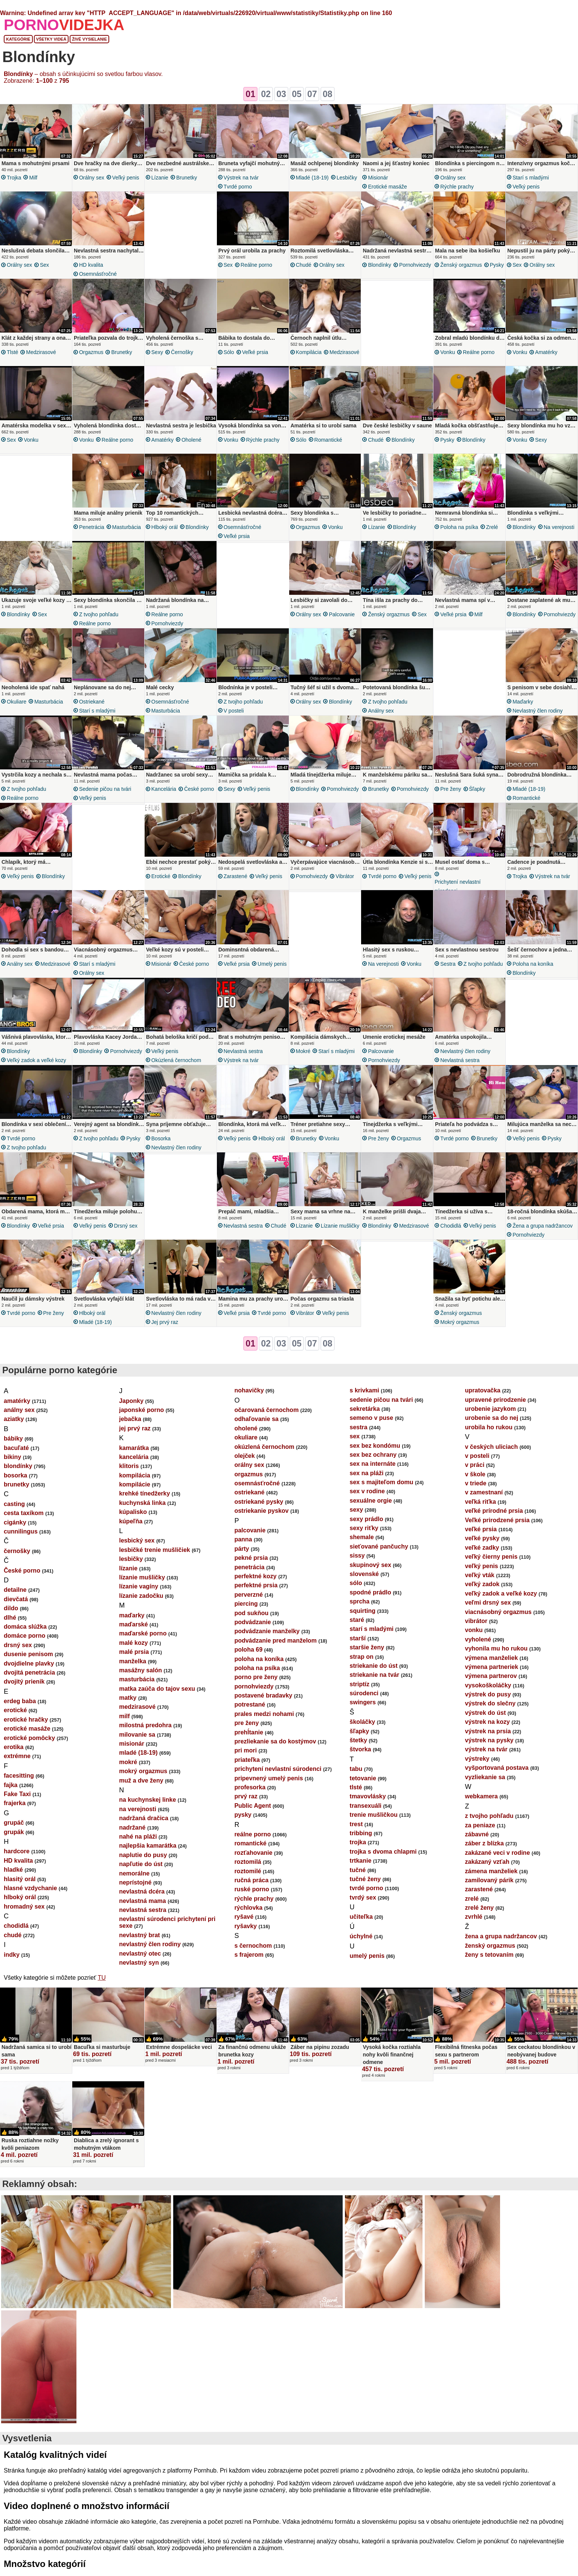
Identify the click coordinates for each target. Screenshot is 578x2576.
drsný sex (125, 1226)
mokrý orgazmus (459, 1322)
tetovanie (363, 1778)
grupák (14, 1832)
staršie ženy (367, 1647)
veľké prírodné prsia (494, 1511)
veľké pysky (482, 1538)
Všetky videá (51, 39)
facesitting (19, 1775)
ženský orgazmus (461, 265)
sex (44, 265)
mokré (303, 1051)
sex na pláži (367, 1473)
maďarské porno (142, 1633)
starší (358, 1638)
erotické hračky (26, 1719)
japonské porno (141, 1410)
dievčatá (16, 1599)
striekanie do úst (374, 1666)
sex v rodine (367, 1491)
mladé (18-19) (312, 178)
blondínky (379, 265)
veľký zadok (482, 1584)
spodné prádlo (370, 1592)
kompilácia (309, 352)
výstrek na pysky (489, 1740)
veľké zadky (482, 1547)
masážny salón (140, 1670)
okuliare (16, 702)
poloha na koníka (532, 964)
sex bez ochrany (373, 1454)
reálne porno (256, 265)
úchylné (361, 1936)
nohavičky (249, 1390)
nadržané (132, 1827)
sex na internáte (373, 1463)
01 (250, 94)
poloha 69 (248, 1649)
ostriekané (92, 702)
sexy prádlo (366, 1519)
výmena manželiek (491, 1658)
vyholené (478, 1639)
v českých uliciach (491, 1447)
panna (243, 1539)
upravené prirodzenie (495, 1400)
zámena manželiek (491, 1871)
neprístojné (135, 1882)
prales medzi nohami (264, 1714)
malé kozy (133, 1643)
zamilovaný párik (489, 1880)
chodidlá (450, 1226)
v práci (475, 1465)
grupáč (14, 1822)
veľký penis (125, 178)
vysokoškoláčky (488, 1685)
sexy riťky (364, 1528)
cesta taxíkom (24, 1513)
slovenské (364, 1574)
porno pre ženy (256, 1677)
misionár (378, 178)
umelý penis (272, 964)
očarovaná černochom (266, 1410)
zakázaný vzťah (487, 1862)
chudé (303, 265)
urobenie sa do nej (491, 1418)
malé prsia (134, 1652)
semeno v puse (371, 1418)
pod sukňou (251, 1613)
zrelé (492, 527)
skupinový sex (370, 1565)
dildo (11, 1608)
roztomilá (247, 1862)
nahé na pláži (138, 1836)
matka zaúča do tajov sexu (157, 1688)
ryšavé (243, 1916)
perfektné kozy (255, 1576)
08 (327, 94)
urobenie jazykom (490, 1409)
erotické (161, 876)
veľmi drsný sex (488, 1602)
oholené (191, 440)
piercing (246, 1603)
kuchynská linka (142, 1503)
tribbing (361, 1833)
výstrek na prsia (488, 1731)
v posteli (234, 711)
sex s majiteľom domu (381, 1482)
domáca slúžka (25, 1626)
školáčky (362, 1722)
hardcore (16, 1851)
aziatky (14, 1419)
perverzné (248, 1594)
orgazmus (91, 352)
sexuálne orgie (371, 1500)
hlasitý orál (19, 1879)
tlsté (12, 352)
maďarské (133, 1624)
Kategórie (18, 39)
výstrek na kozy (487, 1722)
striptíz (359, 1684)
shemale (362, 1537)
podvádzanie (252, 1622)
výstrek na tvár (241, 178)
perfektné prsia (256, 1585)
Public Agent (252, 1805)
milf (33, 178)
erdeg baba (20, 1701)
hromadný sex (24, 1906)
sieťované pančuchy (379, 1546)
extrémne (17, 1756)
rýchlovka (248, 1907)
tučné (358, 1870)
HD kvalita (91, 265)
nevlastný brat (139, 1935)
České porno (199, 789)
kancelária (163, 789)
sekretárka (365, 1409)
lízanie (159, 178)
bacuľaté (16, 1448)
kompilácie (134, 1484)
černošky (182, 352)
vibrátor (345, 876)
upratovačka (482, 1390)
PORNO (64, 25)
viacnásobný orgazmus (498, 1612)
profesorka (249, 1787)
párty (241, 1549)
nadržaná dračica (143, 1818)
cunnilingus (21, 1531)
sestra (447, 964)
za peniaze (480, 1825)
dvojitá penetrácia (29, 1672)
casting (14, 1504)
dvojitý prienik (24, 1681)
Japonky (131, 1401)
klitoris (129, 1466)
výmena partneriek (491, 1667)
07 (312, 94)
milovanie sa (137, 1734)
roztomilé (247, 1871)
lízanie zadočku (141, 1596)
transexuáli (365, 1805)
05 (297, 94)
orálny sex (91, 178)
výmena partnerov (491, 1676)
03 (281, 94)
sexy (157, 352)
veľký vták (479, 1575)
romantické (328, 440)
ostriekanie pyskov (261, 1511)
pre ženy (450, 789)
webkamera (481, 1796)
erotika (13, 1747)
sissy (357, 1555)
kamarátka (134, 1448)
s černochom (253, 1945)
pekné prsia (251, 1558)
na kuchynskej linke (147, 1799)
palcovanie (342, 614)
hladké (13, 1869)
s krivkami (364, 1390)
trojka (14, 178)
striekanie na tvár (375, 1675)
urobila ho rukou (488, 1427)
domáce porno (24, 1635)
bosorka (161, 1138)
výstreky (477, 1758)
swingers (363, 1702)
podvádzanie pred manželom (275, 1640)
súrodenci (364, 1693)
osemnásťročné (98, 274)
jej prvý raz (164, 1322)
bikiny (12, 1457)
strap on (362, 1657)
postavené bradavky (263, 1695)
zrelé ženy (479, 1907)
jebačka (130, 1419)
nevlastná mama (142, 1901)
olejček (244, 1456)
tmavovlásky (368, 1796)
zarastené (235, 876)
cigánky (15, 1522)
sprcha (359, 1601)
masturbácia (126, 527)
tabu (356, 1769)
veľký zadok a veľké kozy (36, 1060)
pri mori (245, 1750)
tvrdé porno (238, 187)
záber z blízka (484, 1843)
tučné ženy (365, 1879)
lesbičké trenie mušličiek (154, 1550)
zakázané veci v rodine (497, 1853)
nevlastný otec (140, 1953)
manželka (132, 1661)
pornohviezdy (415, 265)
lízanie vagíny (138, 1586)
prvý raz (245, 1796)
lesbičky (347, 178)
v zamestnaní (484, 1492)
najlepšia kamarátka (147, 1845)
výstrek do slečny (490, 1703)
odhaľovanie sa (256, 1419)
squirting (362, 1611)
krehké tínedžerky (144, 1493)
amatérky (546, 352)
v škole (475, 1474)
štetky (358, 1740)
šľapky (477, 789)
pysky (497, 265)
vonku (447, 352)
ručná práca (251, 1880)
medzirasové (41, 352)
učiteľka (361, 1916)
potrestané (249, 1704)
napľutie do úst (141, 1864)
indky (12, 1954)
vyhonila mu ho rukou (496, 1648)
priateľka (247, 1760)
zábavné (477, 1834)
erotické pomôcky (29, 1738)
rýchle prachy (457, 187)
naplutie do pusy (143, 1855)
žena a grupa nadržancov (542, 1226)
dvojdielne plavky (29, 1663)
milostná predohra (145, 1725)
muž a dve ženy (141, 1780)
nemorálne (134, 1873)
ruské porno (251, 1889)
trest (356, 1824)
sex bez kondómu (375, 1445)
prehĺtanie (248, 1732)
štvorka (360, 1749)
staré (357, 1620)
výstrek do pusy (488, 1694)
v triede (475, 1483)
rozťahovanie (253, 1853)
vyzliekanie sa (485, 1777)
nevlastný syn (139, 1962)
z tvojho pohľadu (99, 614)
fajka (10, 1785)
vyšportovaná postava (497, 1767)
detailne (15, 1590)
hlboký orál (164, 527)
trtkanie (361, 1860)
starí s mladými (530, 178)
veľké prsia (255, 352)
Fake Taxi (17, 1794)
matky (127, 1698)
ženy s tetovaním (489, 1954)
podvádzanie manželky (266, 1631)
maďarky (522, 702)
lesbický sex (136, 1540)
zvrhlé (473, 1916)
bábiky (13, 1438)
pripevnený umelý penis (268, 1778)
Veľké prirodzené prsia (497, 1520)
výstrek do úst (485, 1713)
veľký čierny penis (491, 1556)
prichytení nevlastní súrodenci (457, 886)
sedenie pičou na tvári (105, 789)
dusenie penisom (28, 1654)
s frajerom (248, 1954)
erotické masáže (387, 187)
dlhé (10, 1617)
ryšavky (245, 1926)
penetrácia (91, 527)
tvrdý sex (363, 1897)
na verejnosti (559, 527)
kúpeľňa (130, 1521)
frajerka (15, 1803)
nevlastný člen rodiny (537, 711)
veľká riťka (480, 1501)
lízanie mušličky (340, 1226)
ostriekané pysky (258, 1501)
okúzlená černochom (176, 1060)
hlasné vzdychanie (30, 1888)
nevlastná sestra (243, 1051)
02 (266, 94)
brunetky (186, 178)
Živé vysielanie (89, 39)
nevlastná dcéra (142, 1891)
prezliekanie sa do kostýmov (275, 1741)
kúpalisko (133, 1512)
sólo (229, 352)
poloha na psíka (459, 527)
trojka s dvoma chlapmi (383, 1851)
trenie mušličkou (374, 1815)
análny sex (381, 711)
